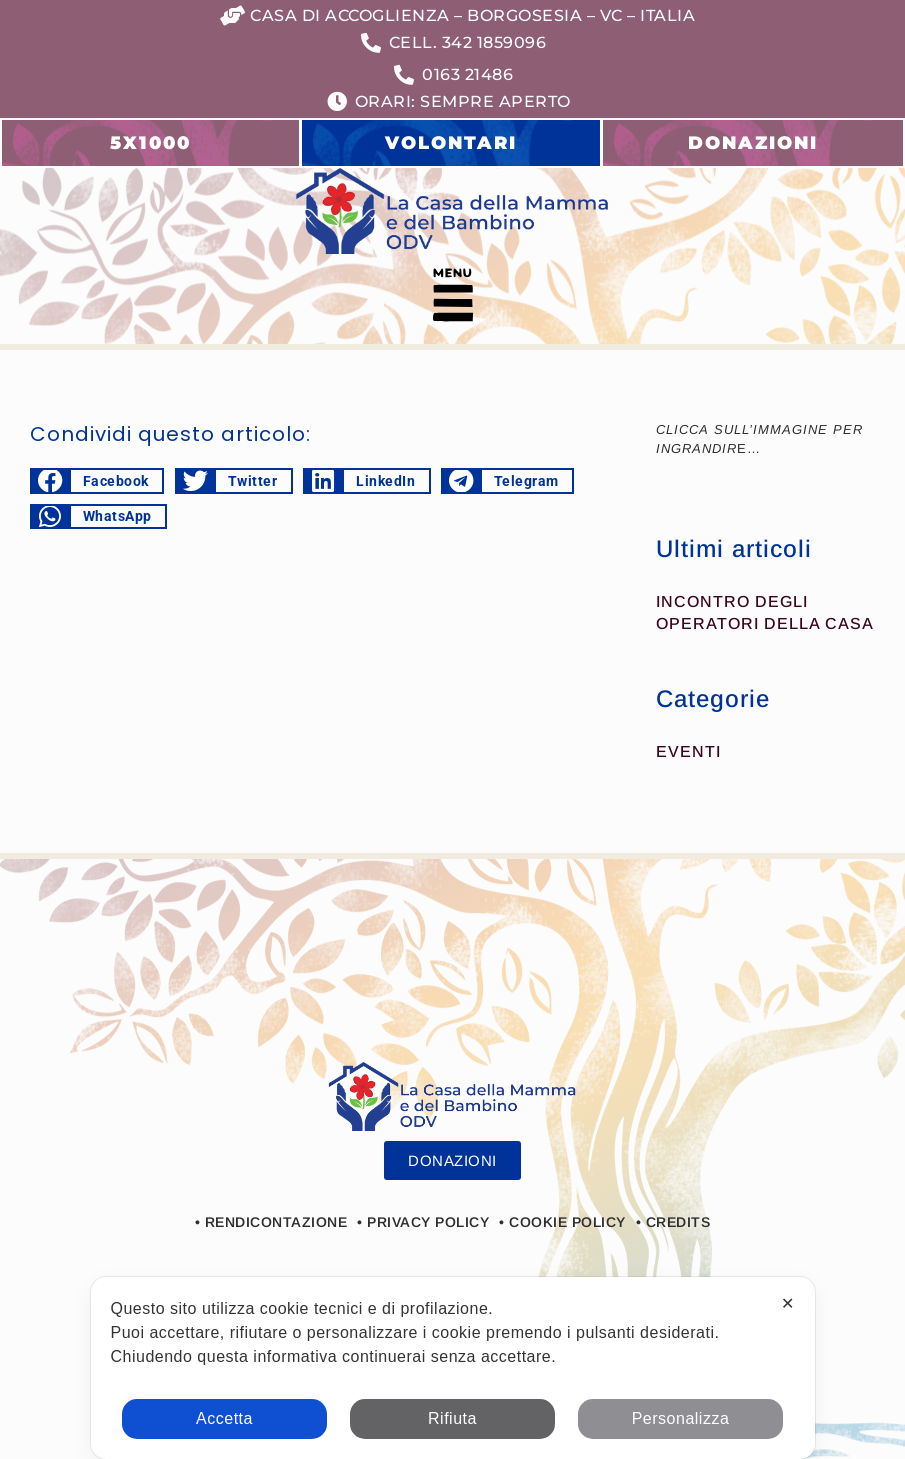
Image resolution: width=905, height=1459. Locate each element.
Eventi (688, 751)
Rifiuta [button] (452, 1418)
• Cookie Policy (562, 1222)
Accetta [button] (224, 1418)
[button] (452, 299)
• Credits (673, 1222)
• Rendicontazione (271, 1222)
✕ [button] (788, 1303)
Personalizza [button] (681, 1418)
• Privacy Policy (423, 1222)
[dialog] (453, 1368)
